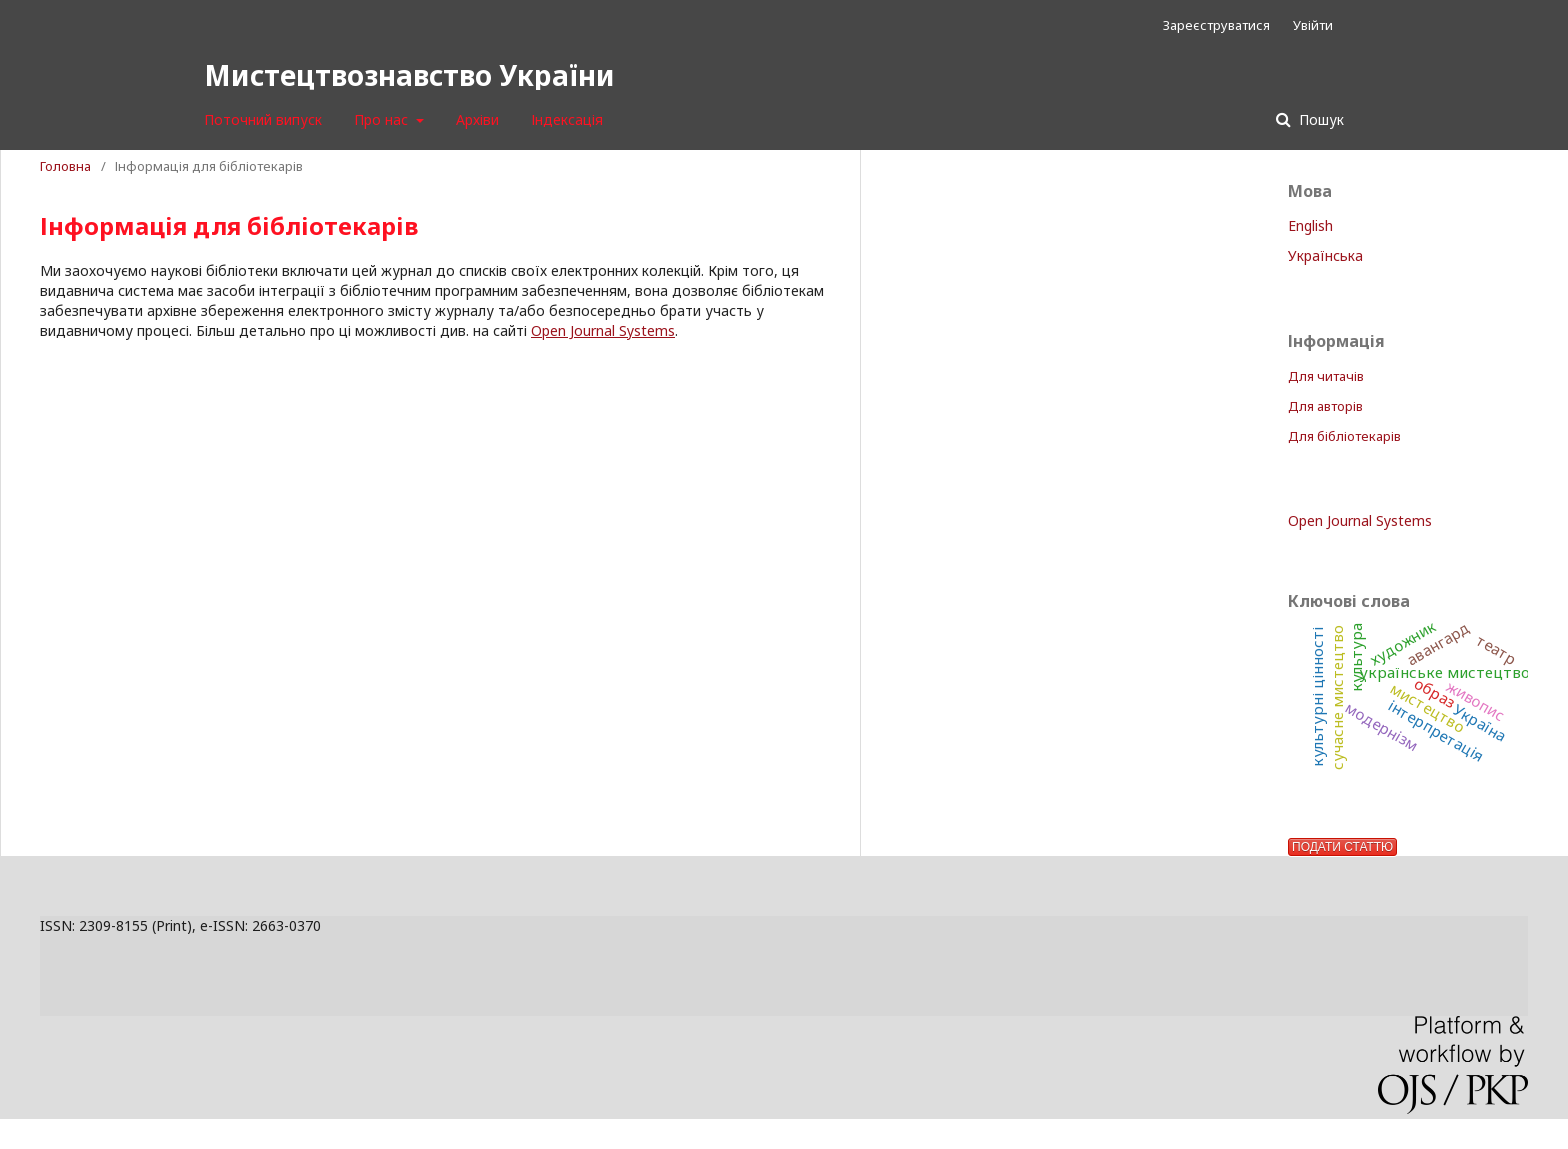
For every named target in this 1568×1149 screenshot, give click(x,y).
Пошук (1319, 119)
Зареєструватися (1216, 25)
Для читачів (1326, 376)
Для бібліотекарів (1344, 436)
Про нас (383, 119)
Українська (1325, 255)
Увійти (1313, 25)
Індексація (567, 119)
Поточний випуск (263, 119)
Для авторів (1325, 406)
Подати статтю (1342, 847)
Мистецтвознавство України (409, 75)
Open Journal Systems (603, 330)
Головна (65, 166)
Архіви (477, 119)
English (1310, 225)
